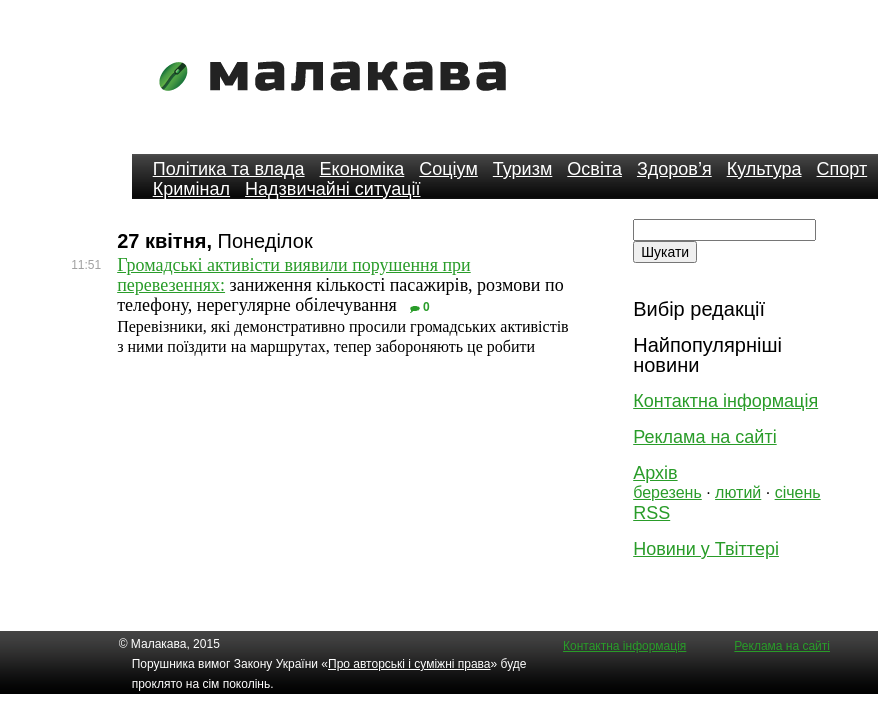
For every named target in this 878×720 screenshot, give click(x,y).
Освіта (594, 169)
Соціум (448, 169)
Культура (764, 169)
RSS (651, 513)
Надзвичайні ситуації (332, 189)
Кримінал (191, 189)
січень (798, 492)
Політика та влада (229, 169)
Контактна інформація (725, 401)
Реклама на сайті (704, 437)
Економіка (362, 169)
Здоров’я (674, 169)
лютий (738, 492)
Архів (655, 473)
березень (667, 492)
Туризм (522, 169)
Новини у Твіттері (706, 549)
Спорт (842, 169)
